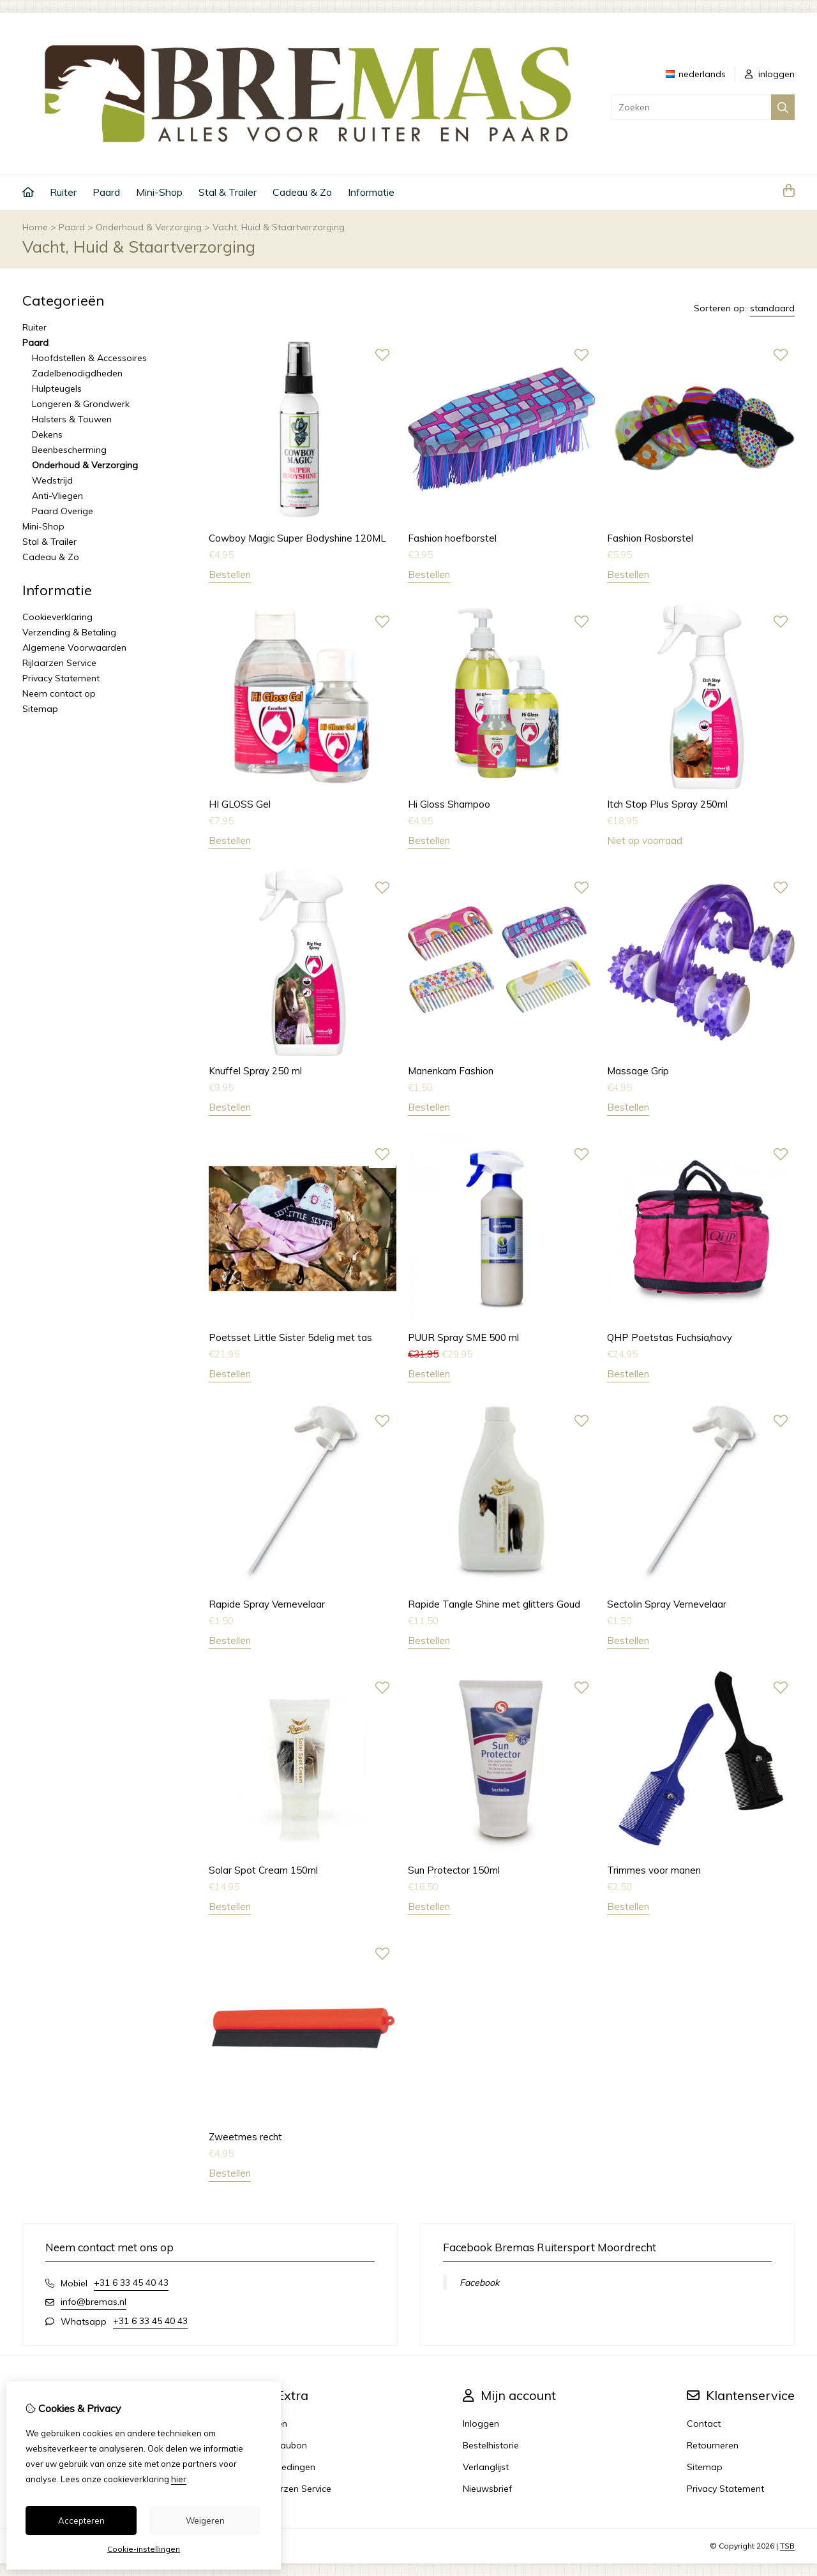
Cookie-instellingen (143, 2549)
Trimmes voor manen (654, 1870)
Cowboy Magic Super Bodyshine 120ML (297, 538)
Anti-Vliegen (57, 495)
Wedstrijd (52, 480)
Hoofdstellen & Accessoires (89, 358)
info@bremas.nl (93, 2301)
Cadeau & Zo (302, 192)
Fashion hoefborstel (452, 538)
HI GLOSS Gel (240, 804)
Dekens (47, 434)
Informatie (371, 192)
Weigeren (205, 2520)
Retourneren (712, 2445)
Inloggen (481, 2423)
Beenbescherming (69, 449)
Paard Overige (62, 511)
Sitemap (40, 708)
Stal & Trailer (228, 192)
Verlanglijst (486, 2467)
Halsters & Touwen (72, 419)
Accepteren (81, 2520)
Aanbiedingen (286, 2467)
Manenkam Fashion (450, 1071)
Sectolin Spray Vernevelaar (666, 1604)
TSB (787, 2545)
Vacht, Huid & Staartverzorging (279, 227)
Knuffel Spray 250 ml (255, 1071)
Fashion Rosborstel (650, 538)
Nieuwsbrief (487, 2488)
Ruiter (63, 192)
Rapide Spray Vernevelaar (267, 1604)
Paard (106, 192)
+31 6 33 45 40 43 (131, 2282)
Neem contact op (59, 693)
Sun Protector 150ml (454, 1870)
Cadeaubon (282, 2445)
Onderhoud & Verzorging (149, 227)
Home (35, 227)
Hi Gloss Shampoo (449, 804)
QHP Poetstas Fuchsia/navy (669, 1337)
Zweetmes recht (245, 2137)
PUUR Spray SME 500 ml (463, 1337)
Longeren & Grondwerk (81, 404)
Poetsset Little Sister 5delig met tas (290, 1337)
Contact (704, 2423)
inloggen (770, 74)
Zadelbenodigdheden (77, 373)
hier (178, 2479)
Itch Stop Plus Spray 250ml (667, 804)
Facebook (479, 2282)
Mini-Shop (159, 192)
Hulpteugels (57, 388)
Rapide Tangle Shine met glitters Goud (494, 1604)
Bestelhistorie (491, 2445)
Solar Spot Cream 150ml (263, 1870)
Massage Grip (638, 1071)
